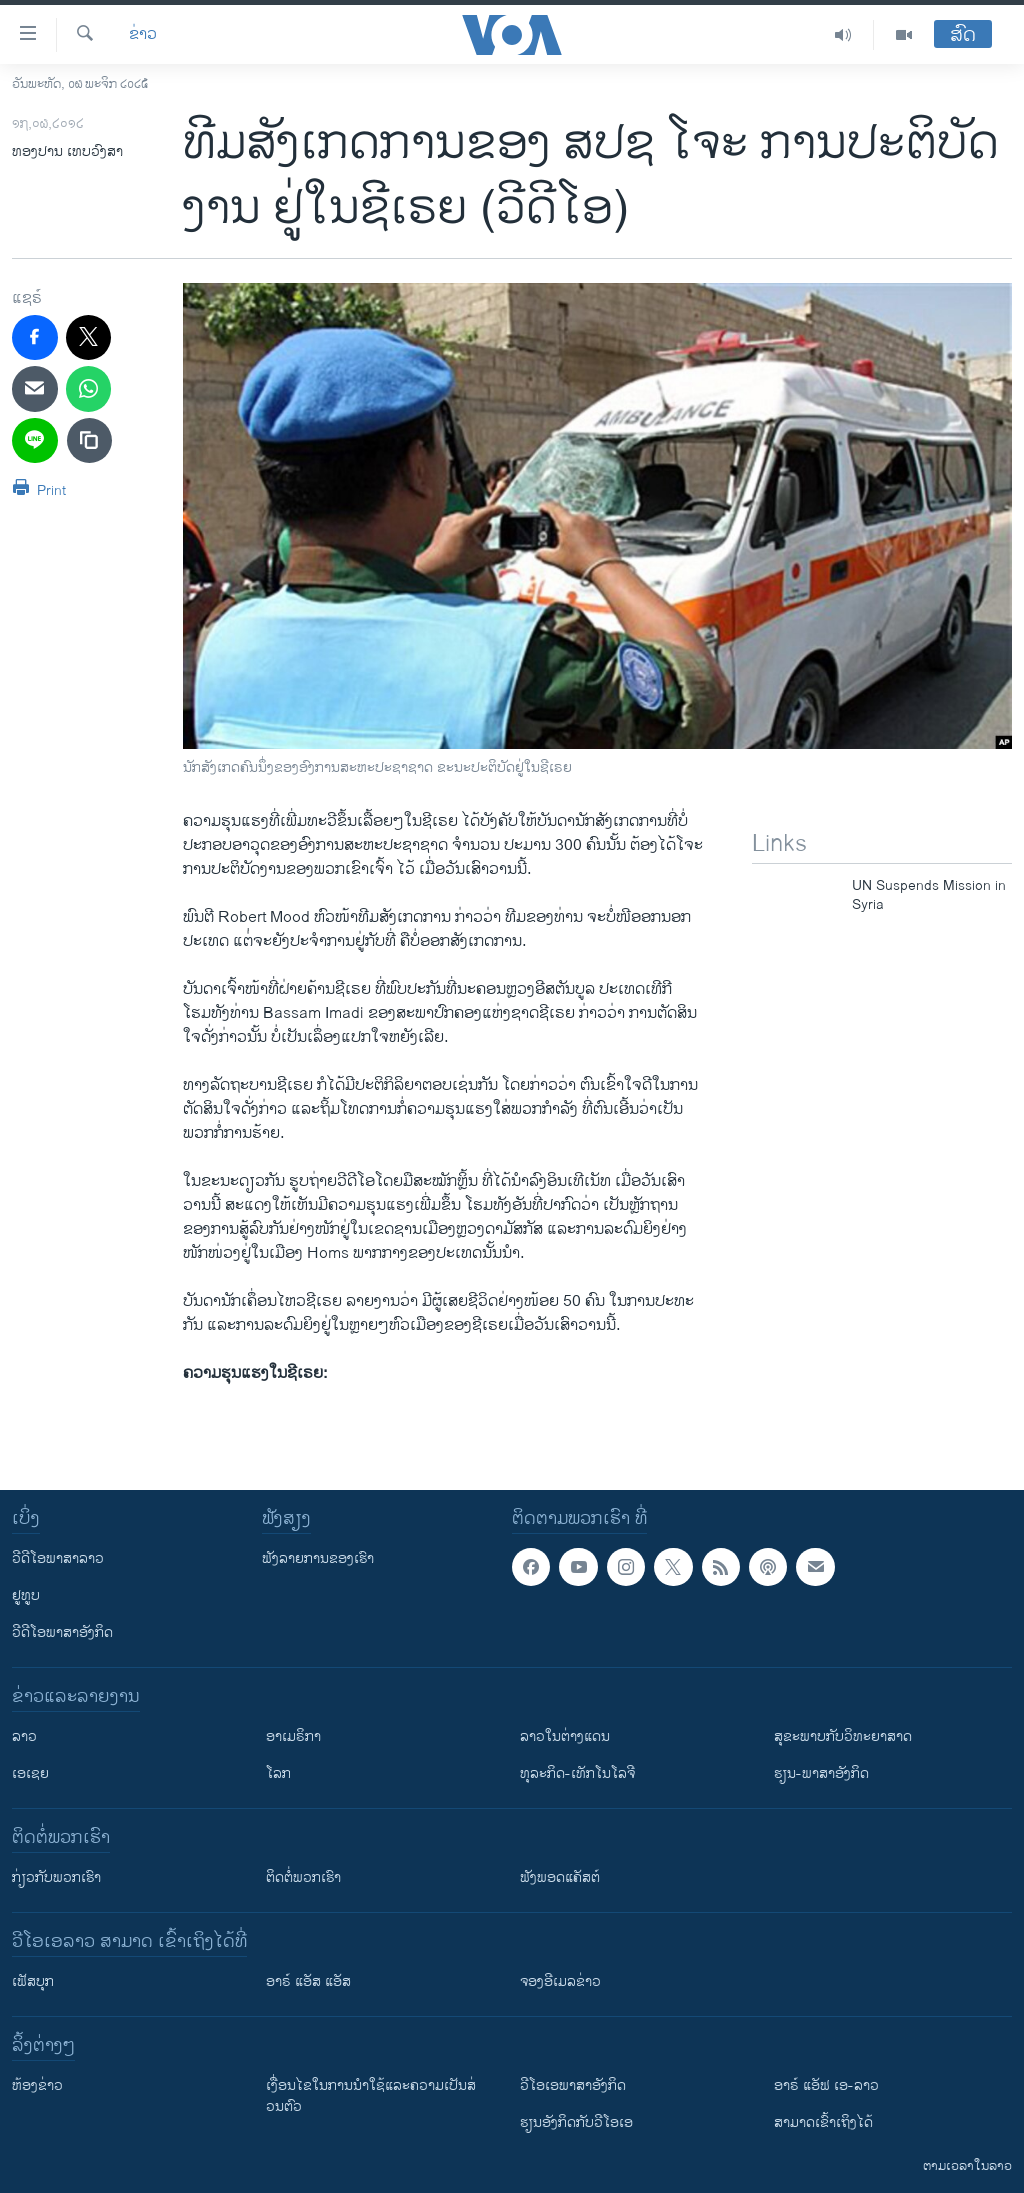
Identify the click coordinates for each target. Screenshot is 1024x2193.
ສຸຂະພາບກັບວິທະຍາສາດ (843, 1736)
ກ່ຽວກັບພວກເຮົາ (56, 1877)
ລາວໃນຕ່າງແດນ (565, 1736)
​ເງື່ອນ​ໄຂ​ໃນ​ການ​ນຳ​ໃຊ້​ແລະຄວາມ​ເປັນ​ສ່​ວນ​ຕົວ (371, 2096)
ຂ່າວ (143, 35)
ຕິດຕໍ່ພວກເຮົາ (303, 1877)
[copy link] (90, 441)
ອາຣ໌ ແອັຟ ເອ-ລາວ (826, 2085)
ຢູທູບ (26, 1595)
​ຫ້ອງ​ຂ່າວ (37, 2085)
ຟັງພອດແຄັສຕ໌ (560, 1877)
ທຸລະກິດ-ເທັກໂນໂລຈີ (577, 1773)
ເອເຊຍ (30, 1773)
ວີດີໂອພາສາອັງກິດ (62, 1632)
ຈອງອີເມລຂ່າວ (560, 1981)
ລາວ (24, 1736)
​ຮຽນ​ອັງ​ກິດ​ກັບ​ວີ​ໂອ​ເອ (576, 2122)
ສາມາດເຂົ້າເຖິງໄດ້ (823, 2122)
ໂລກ (278, 1773)
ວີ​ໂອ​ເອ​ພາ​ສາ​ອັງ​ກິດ (573, 2085)
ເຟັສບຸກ (33, 1981)
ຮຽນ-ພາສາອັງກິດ (821, 1773)
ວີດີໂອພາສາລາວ (58, 1558)
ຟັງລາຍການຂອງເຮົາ (318, 1558)
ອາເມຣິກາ (293, 1736)
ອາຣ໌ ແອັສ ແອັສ (308, 1981)
